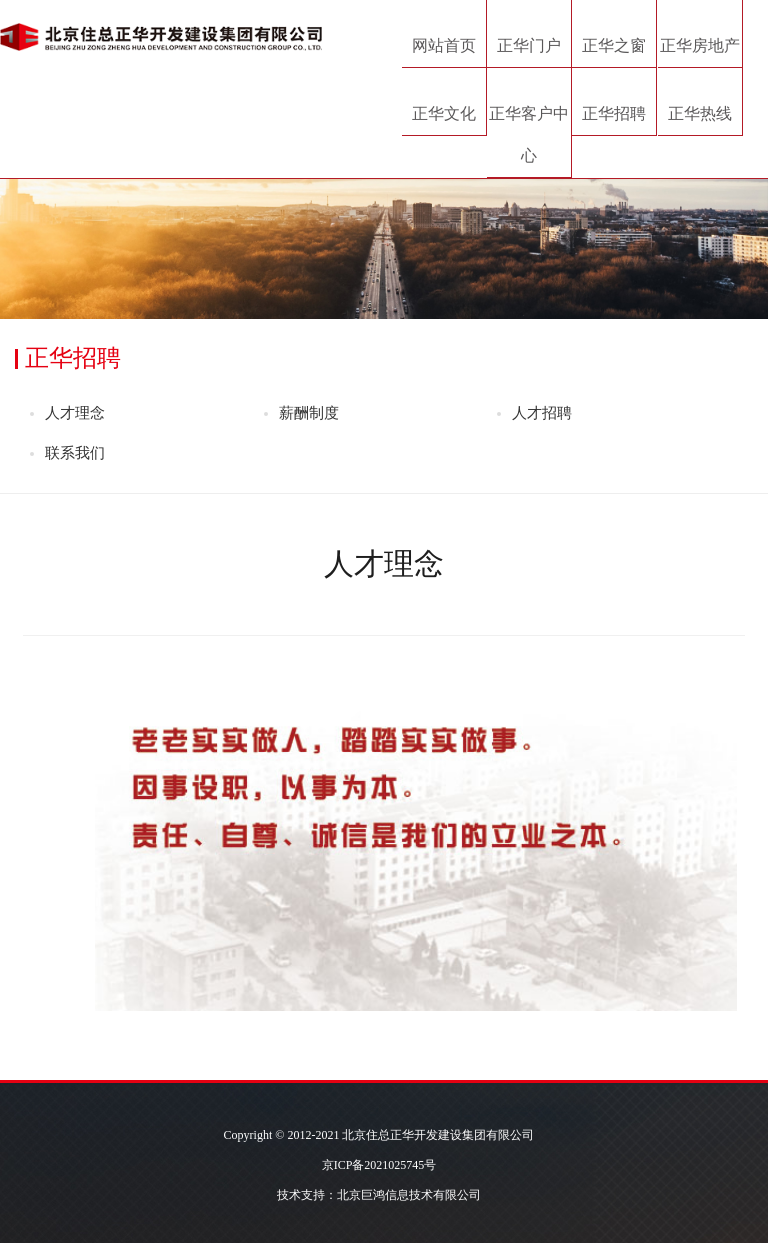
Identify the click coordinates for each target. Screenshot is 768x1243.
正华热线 (700, 113)
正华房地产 (700, 45)
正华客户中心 (529, 134)
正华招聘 (615, 113)
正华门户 (529, 45)
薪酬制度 (309, 413)
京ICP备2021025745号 (379, 1165)
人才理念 (75, 413)
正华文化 (444, 113)
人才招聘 (542, 413)
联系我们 (75, 453)
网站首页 (444, 45)
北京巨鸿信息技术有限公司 (409, 1195)
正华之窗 (615, 45)
